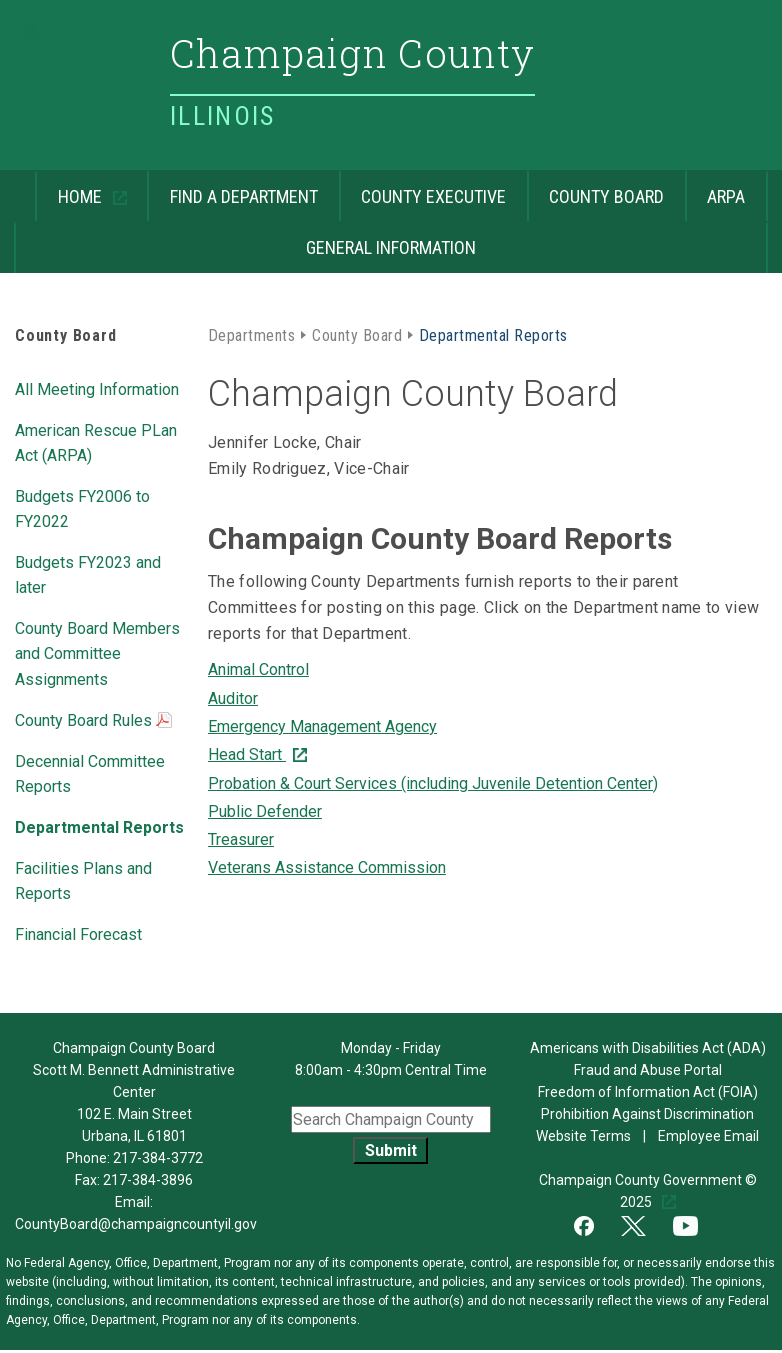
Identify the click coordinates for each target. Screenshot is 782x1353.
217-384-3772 (158, 1158)
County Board (596, 188)
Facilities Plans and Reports (83, 879)
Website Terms (585, 1136)
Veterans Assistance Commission (327, 867)
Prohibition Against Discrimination (647, 1114)
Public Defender (265, 811)
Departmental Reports (99, 826)
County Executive (423, 188)
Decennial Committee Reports (90, 772)
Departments (251, 334)
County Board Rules (93, 722)
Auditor (233, 698)
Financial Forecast (78, 933)
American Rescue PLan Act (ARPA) (96, 441)
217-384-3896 (148, 1180)
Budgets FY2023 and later (88, 573)
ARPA (715, 188)
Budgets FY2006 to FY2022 (82, 507)
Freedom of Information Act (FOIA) (648, 1092)
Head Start (247, 754)
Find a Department (232, 188)
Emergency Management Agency (322, 726)
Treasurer (241, 839)
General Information (245, 239)
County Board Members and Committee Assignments (97, 652)
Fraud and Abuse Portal (648, 1070)
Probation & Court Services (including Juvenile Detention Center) (433, 783)
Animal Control (258, 669)
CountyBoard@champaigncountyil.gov (136, 1224)
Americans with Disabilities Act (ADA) (648, 1048)
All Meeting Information (97, 388)
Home (70, 188)
